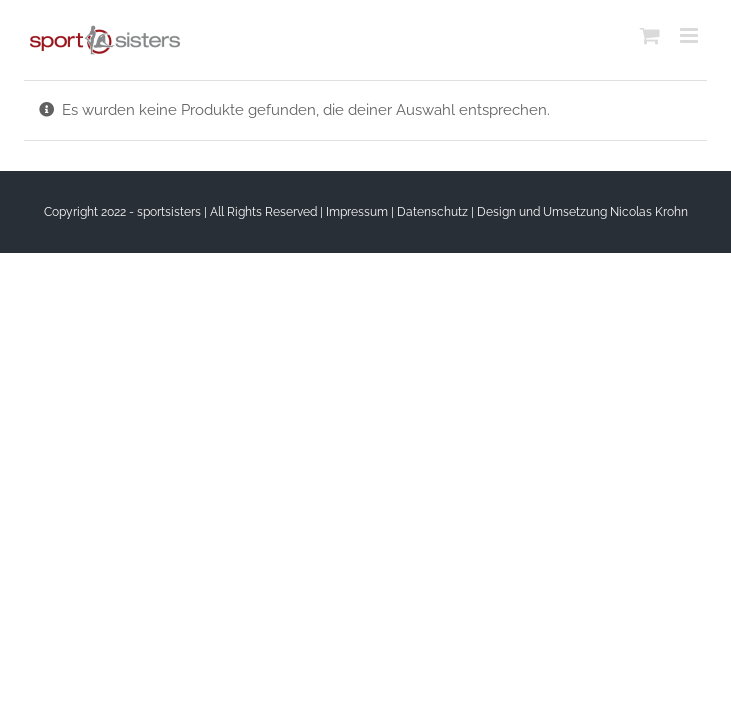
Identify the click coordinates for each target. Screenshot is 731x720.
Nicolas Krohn (649, 212)
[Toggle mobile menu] (690, 35)
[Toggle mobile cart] (650, 35)
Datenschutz (432, 212)
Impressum (357, 212)
